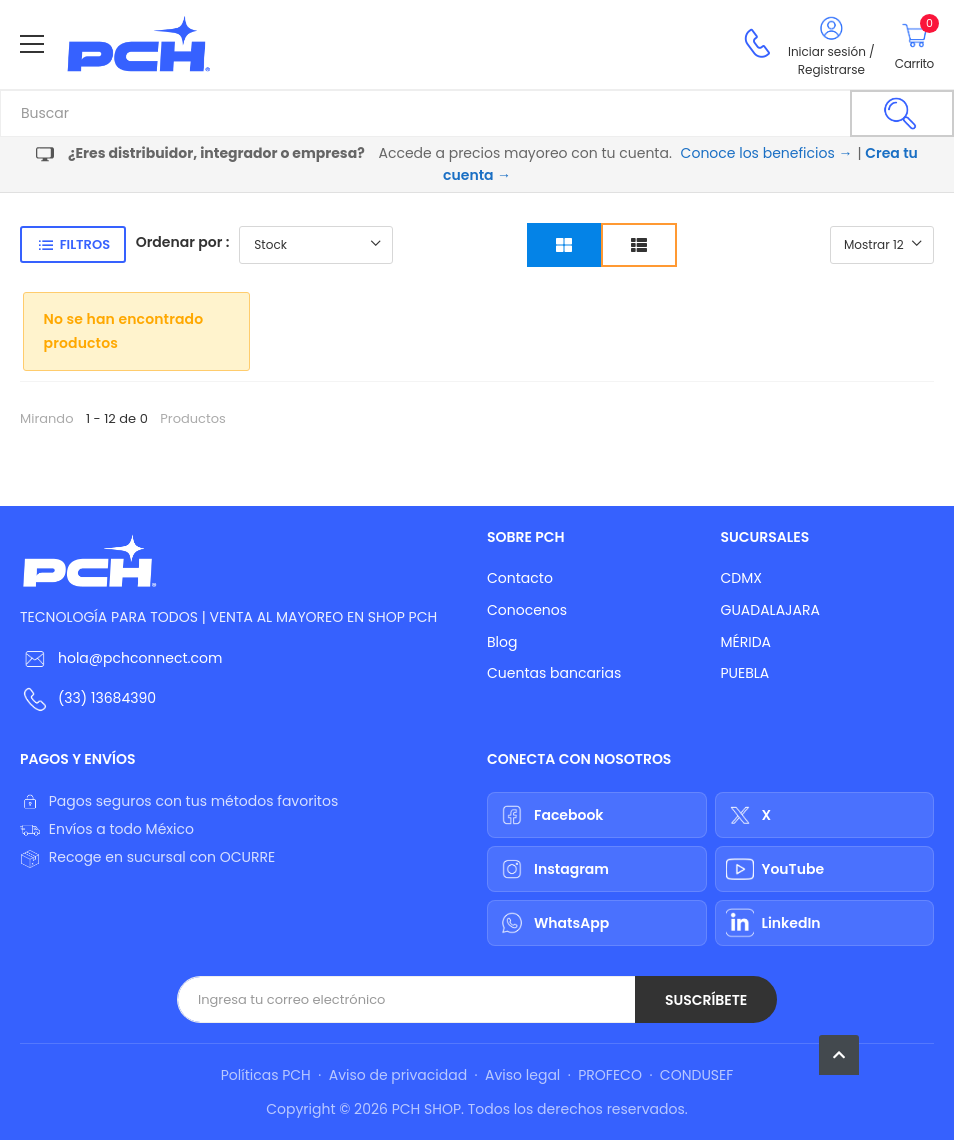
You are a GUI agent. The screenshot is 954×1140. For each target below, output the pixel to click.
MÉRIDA (746, 642)
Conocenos (527, 610)
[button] (839, 1055)
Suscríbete (706, 1000)
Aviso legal (522, 1075)
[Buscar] (902, 113)
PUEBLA (745, 673)
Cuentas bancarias (554, 673)
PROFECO (610, 1075)
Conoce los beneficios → (767, 153)
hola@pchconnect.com (140, 658)
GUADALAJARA (770, 610)
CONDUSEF (696, 1075)
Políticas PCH (266, 1075)
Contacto (520, 578)
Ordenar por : (183, 242)
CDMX (741, 578)
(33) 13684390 (107, 698)
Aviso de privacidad (398, 1075)
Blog (502, 642)
